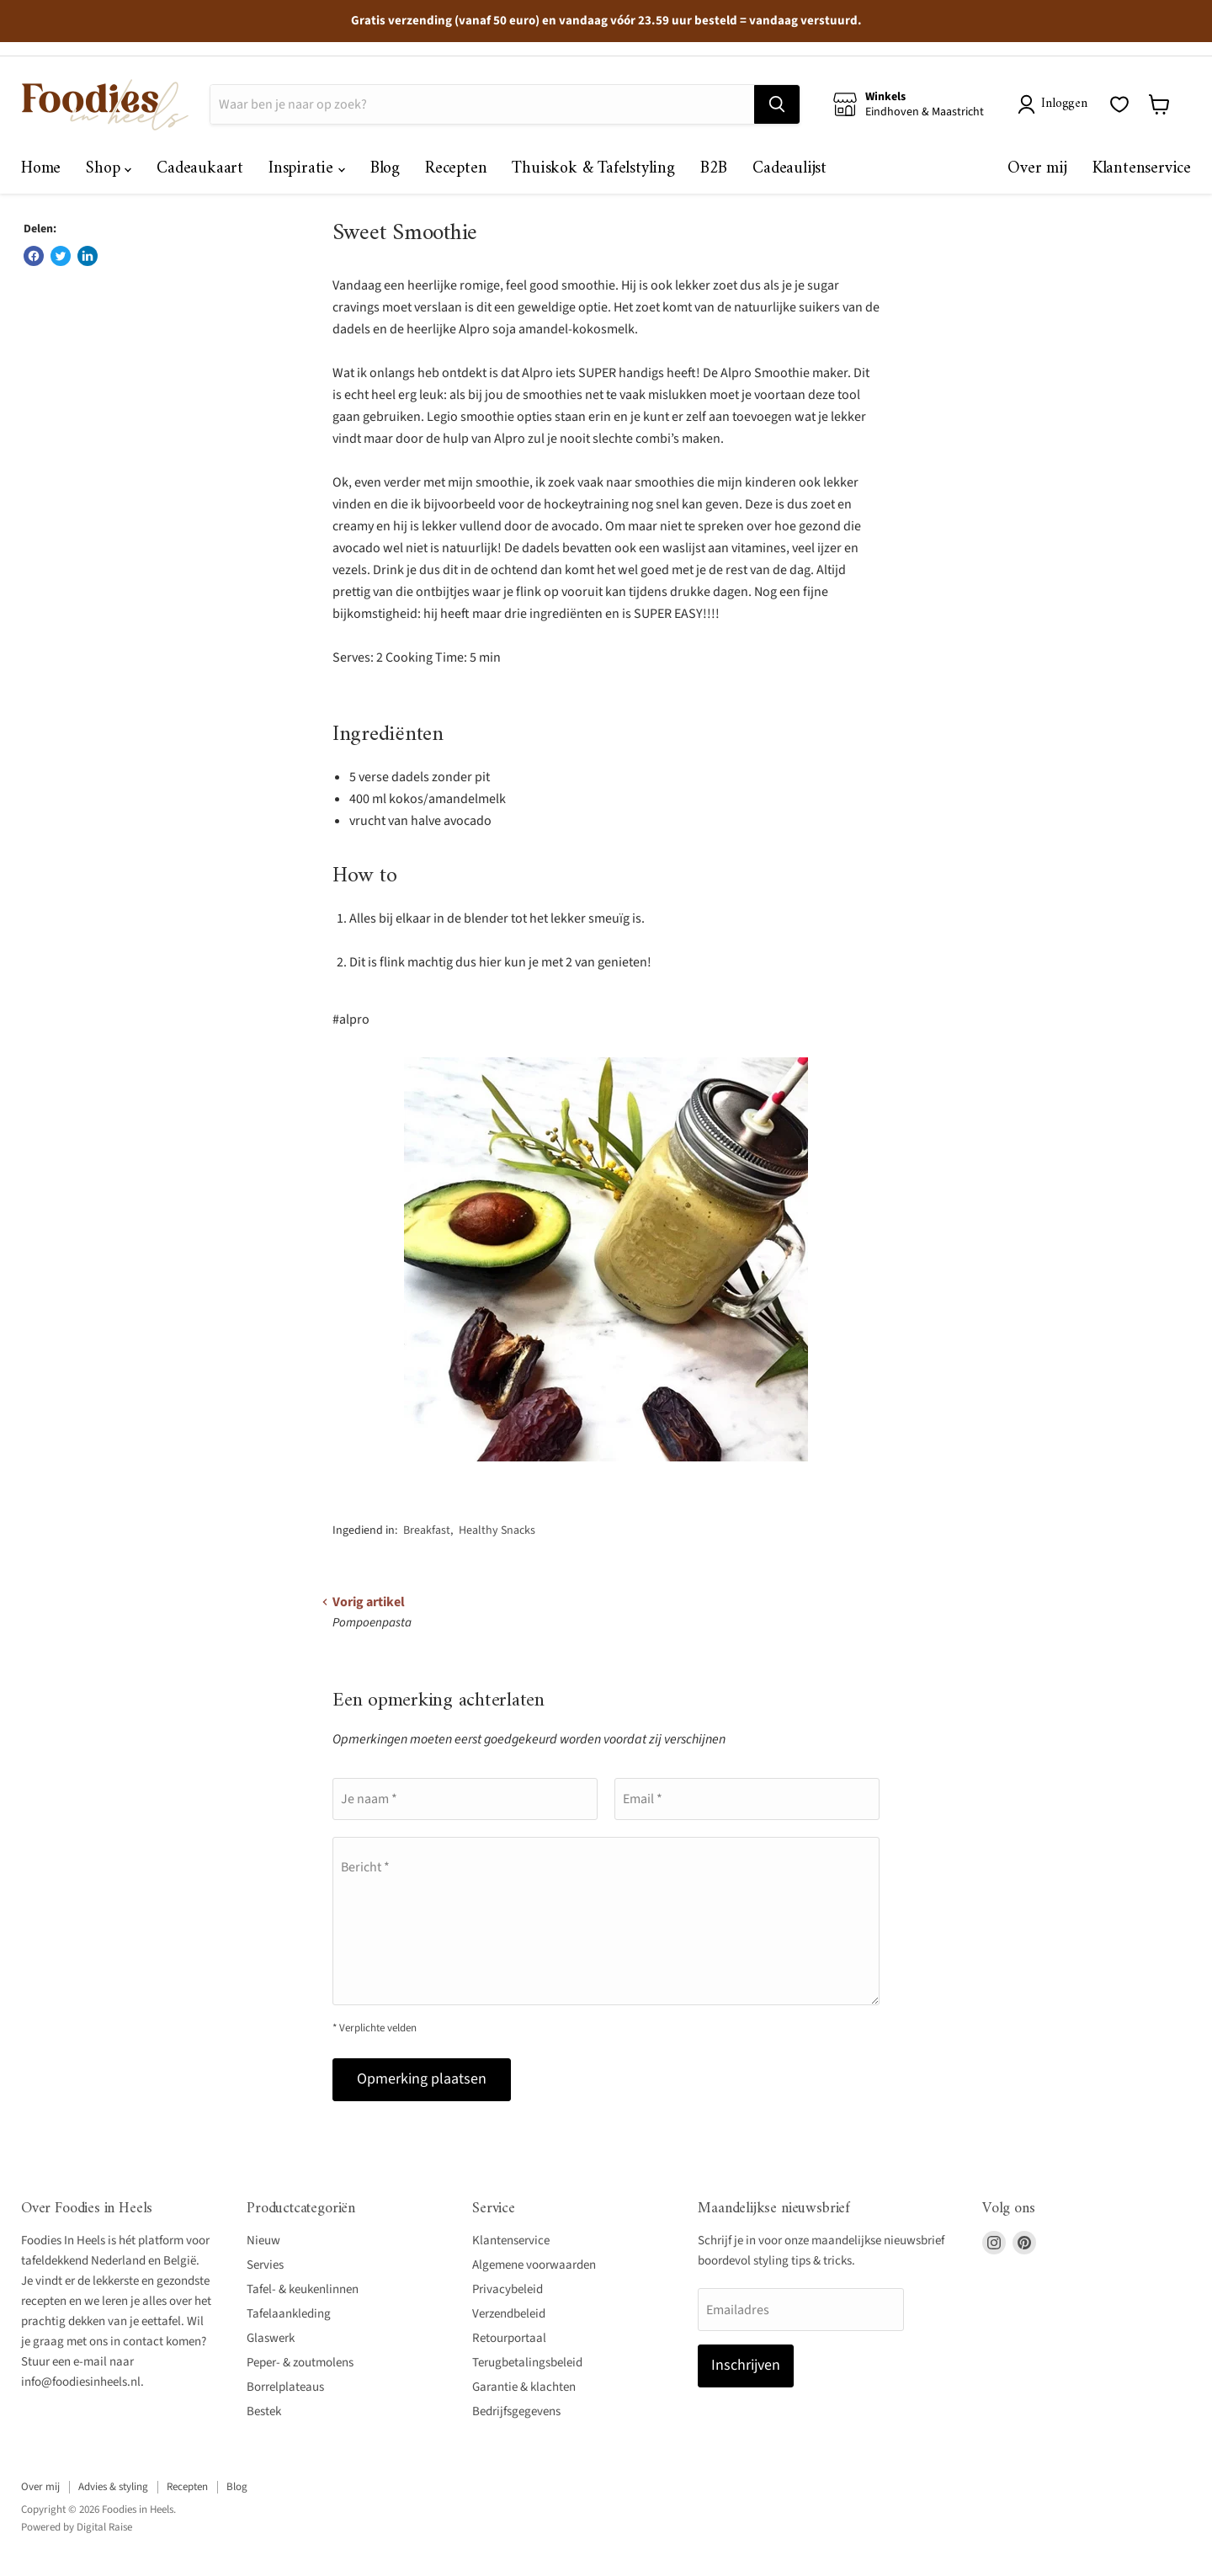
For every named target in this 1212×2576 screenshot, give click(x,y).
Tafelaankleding (289, 2314)
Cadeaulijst (789, 169)
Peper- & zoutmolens (300, 2362)
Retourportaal (509, 2338)
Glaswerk (271, 2338)
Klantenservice (1141, 169)
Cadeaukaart (200, 169)
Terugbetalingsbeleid (527, 2362)
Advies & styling (113, 2486)
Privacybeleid (507, 2289)
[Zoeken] (482, 104)
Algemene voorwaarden (534, 2265)
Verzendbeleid (508, 2314)
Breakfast (426, 1530)
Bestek (264, 2411)
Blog (385, 169)
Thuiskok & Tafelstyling (593, 169)
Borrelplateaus (285, 2387)
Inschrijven (745, 2365)
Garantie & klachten (524, 2387)
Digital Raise (104, 2527)
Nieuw (263, 2240)
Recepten (455, 169)
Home (41, 169)
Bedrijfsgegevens (516, 2411)
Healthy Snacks (497, 1530)
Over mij (1036, 169)
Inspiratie (306, 169)
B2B (713, 169)
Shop (108, 169)
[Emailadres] (801, 2309)
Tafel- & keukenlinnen (303, 2289)
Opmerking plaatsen (421, 2078)
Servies (265, 2265)
